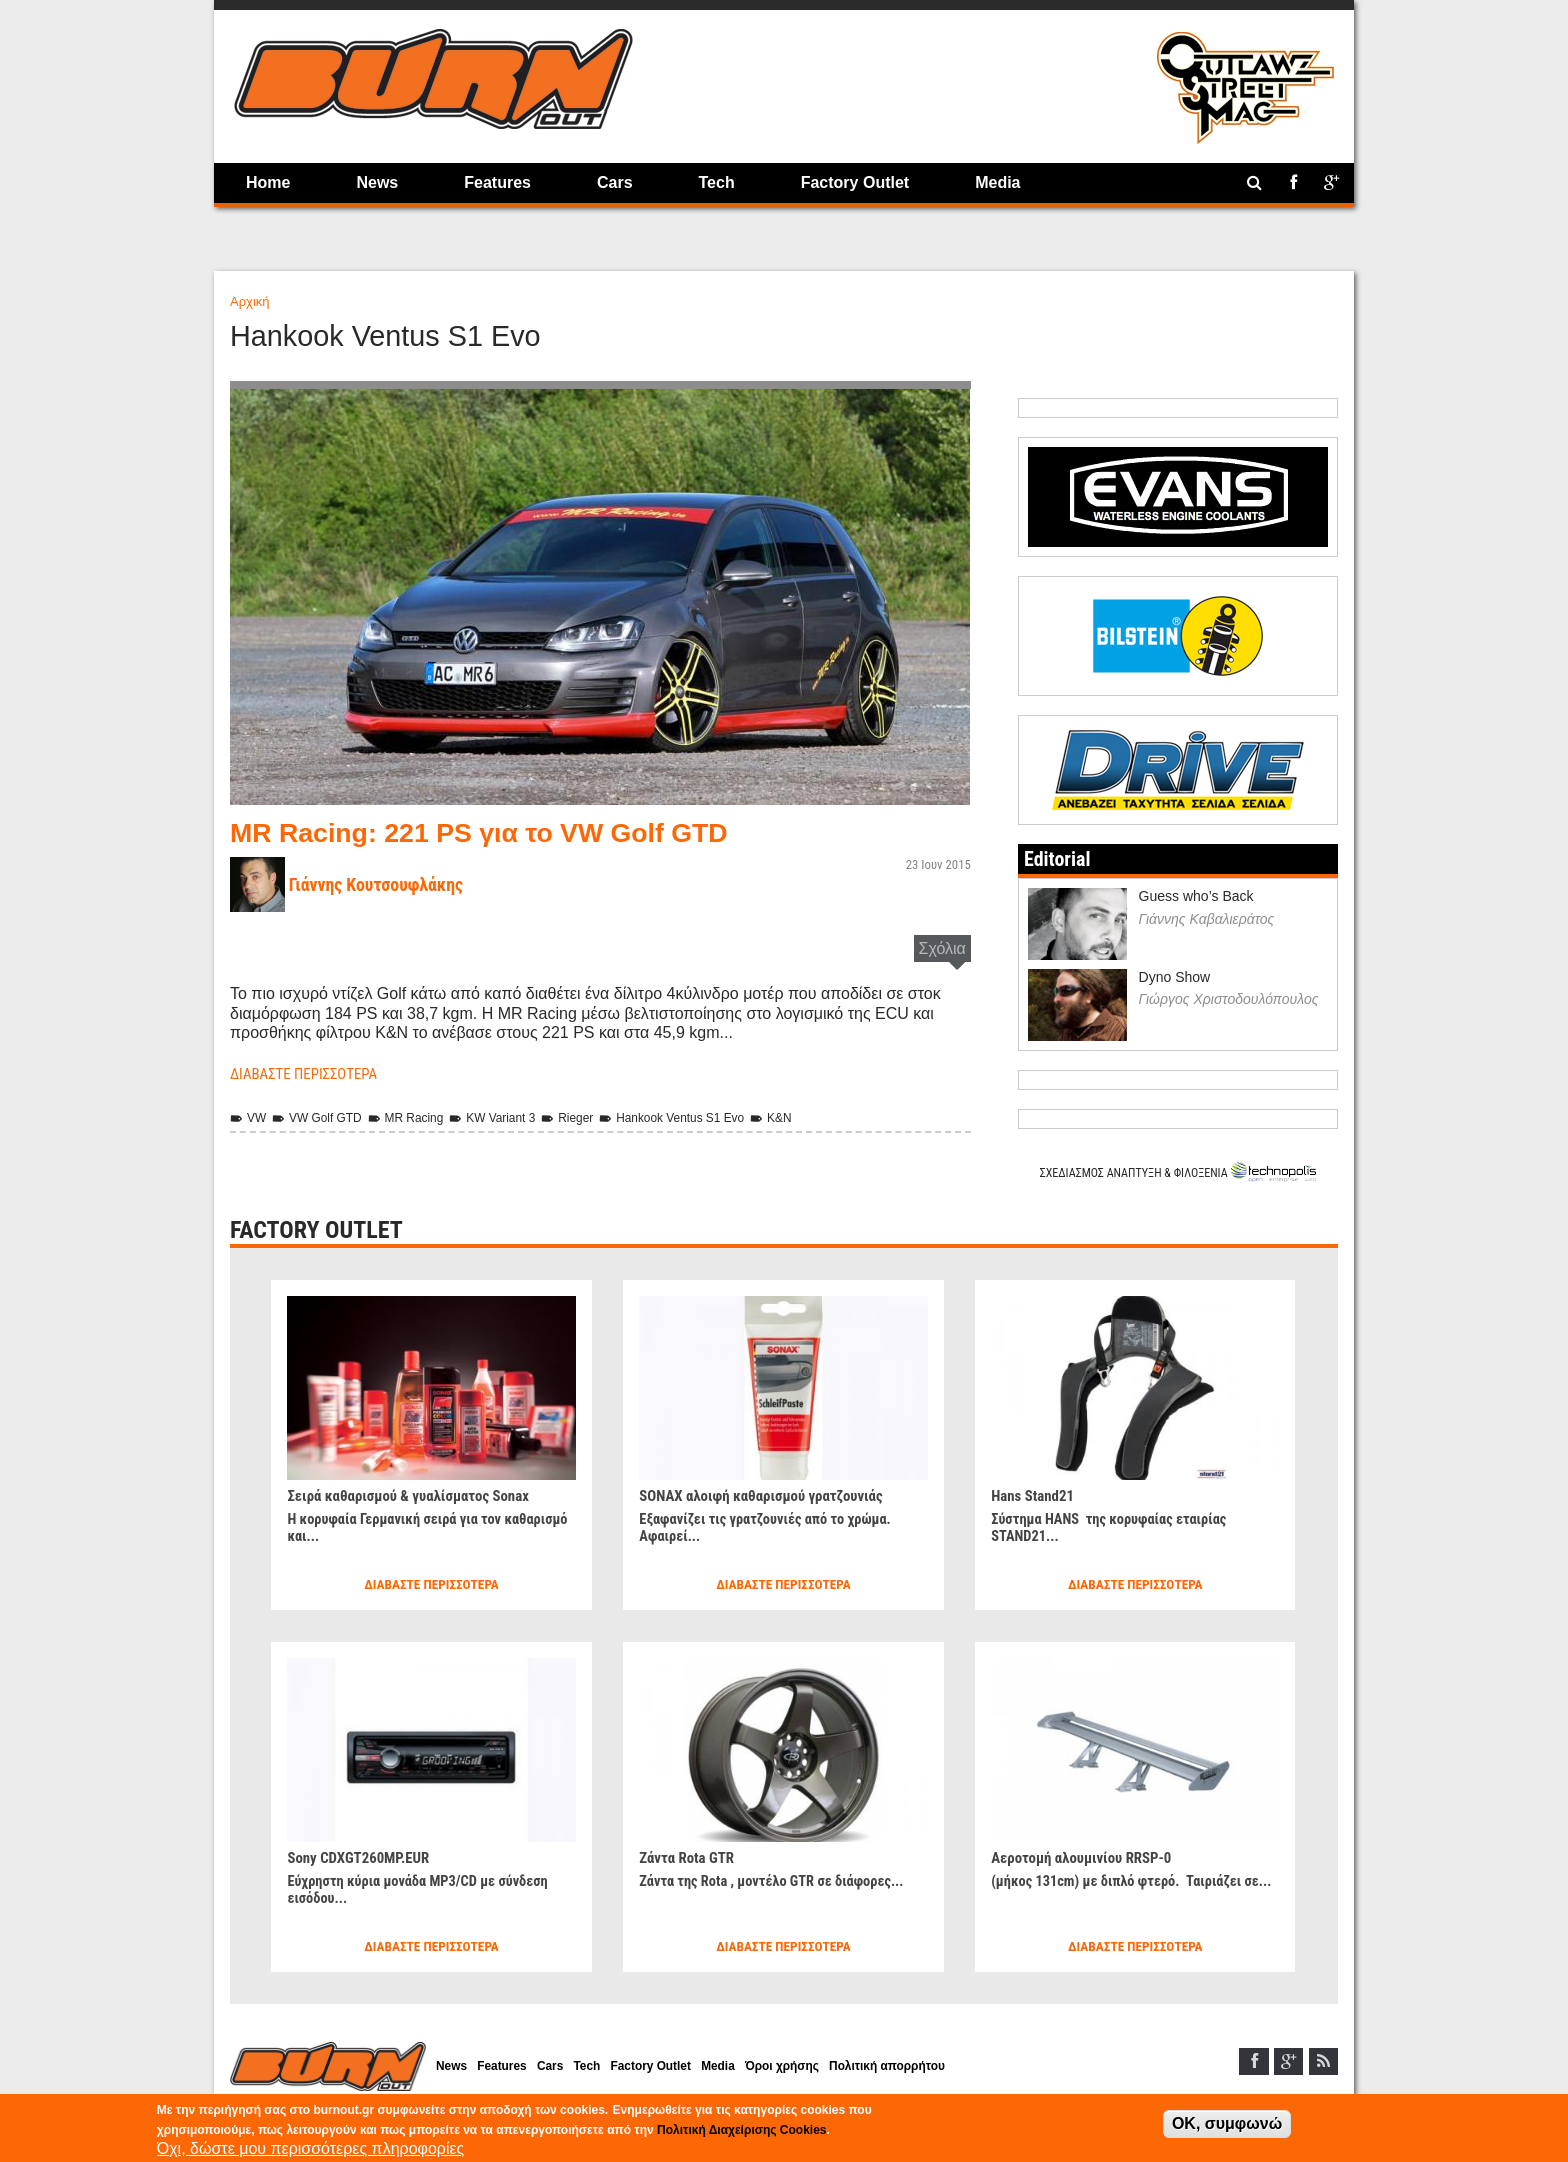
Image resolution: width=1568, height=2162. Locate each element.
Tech (717, 182)
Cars (615, 182)
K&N (808, 1116)
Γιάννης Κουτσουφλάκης (383, 884)
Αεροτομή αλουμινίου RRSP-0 (1088, 1855)
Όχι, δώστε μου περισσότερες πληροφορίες (311, 2148)
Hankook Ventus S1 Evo (702, 1116)
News (377, 182)
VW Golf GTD (323, 1116)
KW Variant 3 (510, 1116)
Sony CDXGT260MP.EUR (363, 1855)
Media (997, 182)
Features (497, 182)
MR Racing (417, 1116)
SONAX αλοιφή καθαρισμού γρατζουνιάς (770, 1494)
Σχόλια (942, 948)
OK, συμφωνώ (1227, 2123)
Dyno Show (1175, 976)
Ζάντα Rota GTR (690, 1855)
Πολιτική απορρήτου (932, 2067)
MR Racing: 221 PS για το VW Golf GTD (498, 832)
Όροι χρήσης (820, 2067)
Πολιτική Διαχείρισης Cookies (741, 2130)
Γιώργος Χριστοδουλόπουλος (1229, 998)
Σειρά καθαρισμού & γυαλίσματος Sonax (417, 1494)
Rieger (591, 1116)
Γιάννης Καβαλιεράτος (1207, 917)
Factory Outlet (855, 182)
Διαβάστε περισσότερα (309, 1073)
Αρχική (250, 301)
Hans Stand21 (1035, 1494)
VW (249, 1116)
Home (268, 182)
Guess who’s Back (1196, 895)
